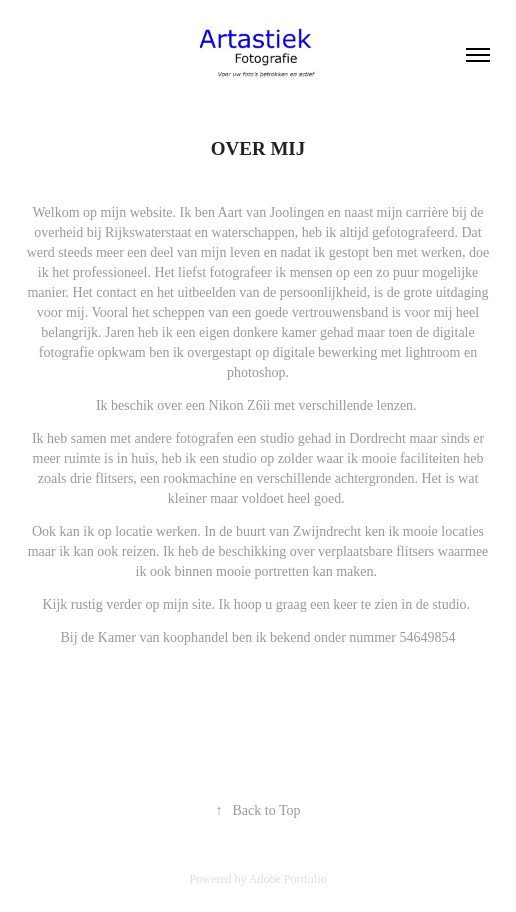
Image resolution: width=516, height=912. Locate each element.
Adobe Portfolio (288, 879)
